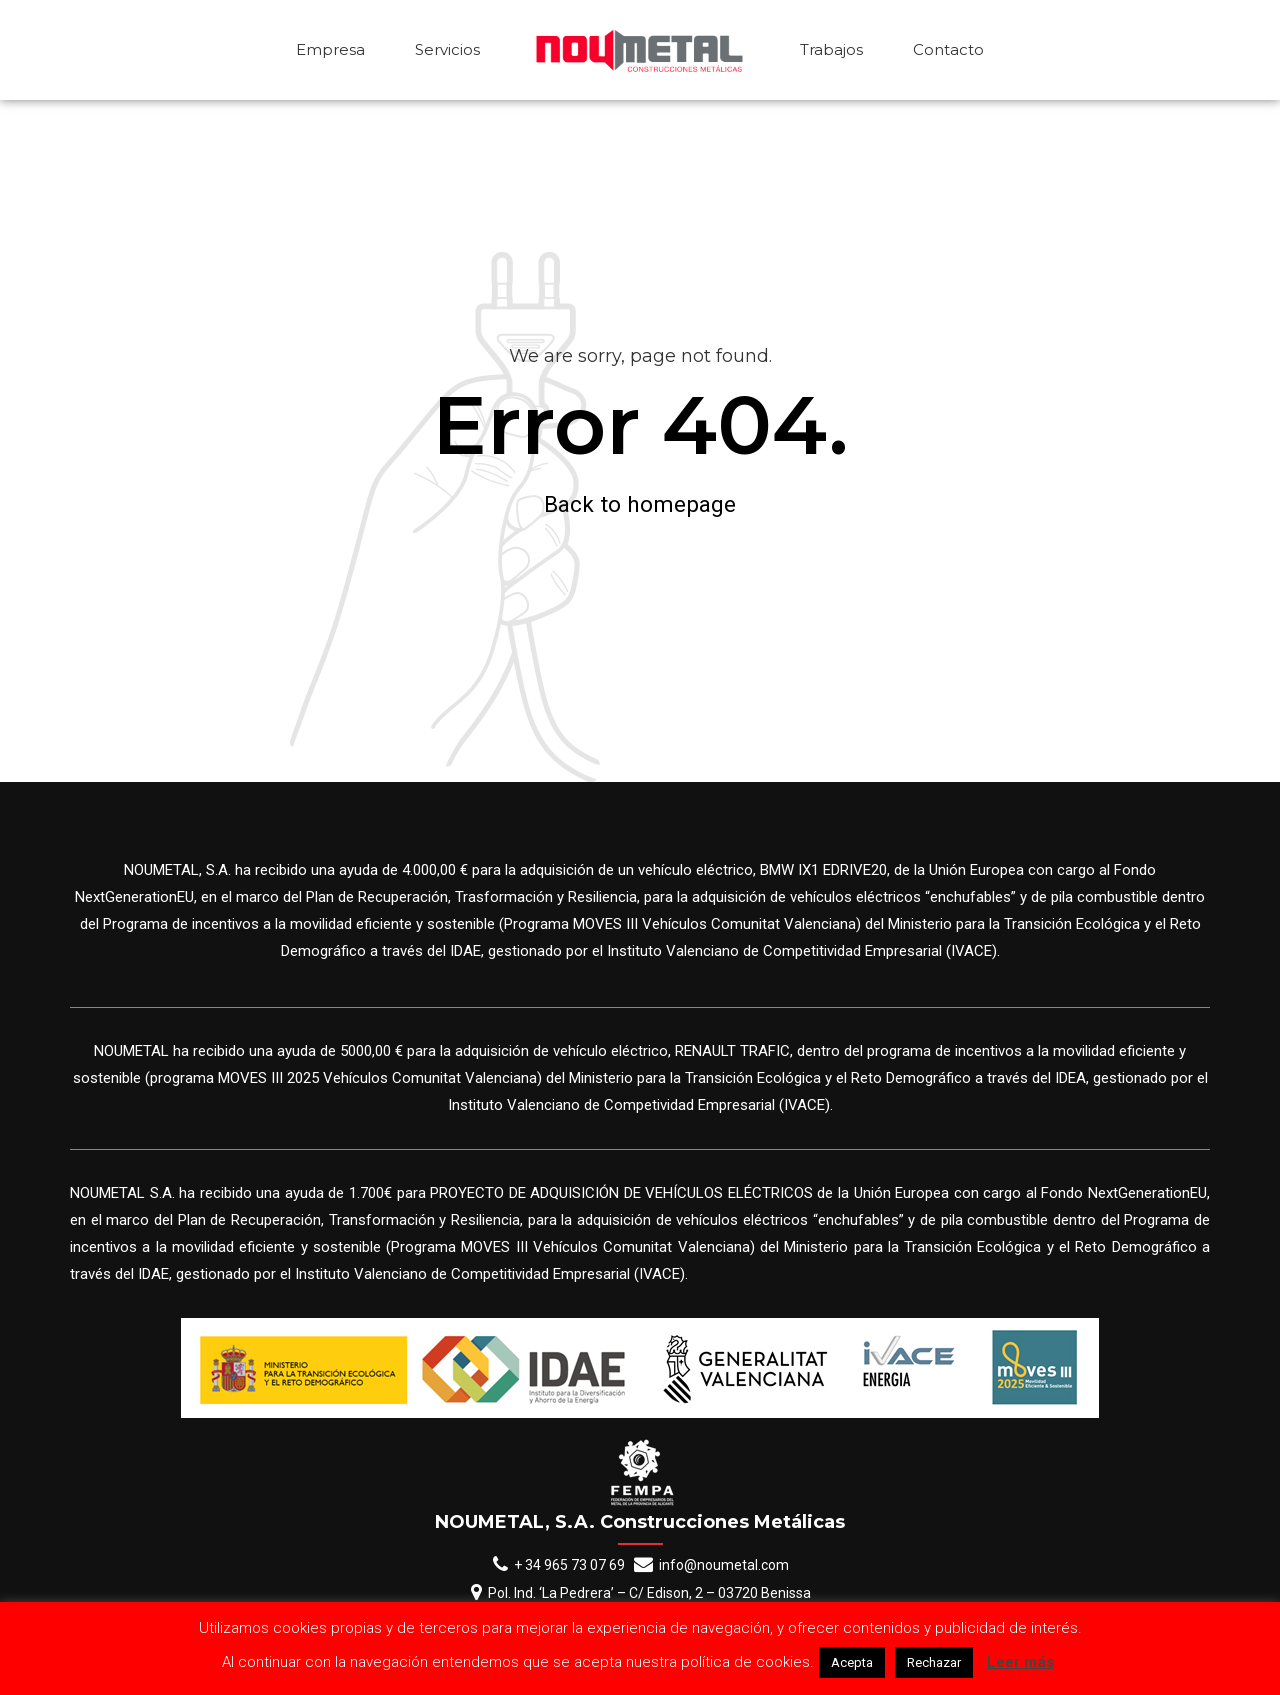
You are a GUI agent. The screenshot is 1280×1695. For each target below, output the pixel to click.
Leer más (1020, 1662)
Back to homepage (640, 504)
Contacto (948, 49)
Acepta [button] (852, 1662)
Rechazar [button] (934, 1662)
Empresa (330, 49)
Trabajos (831, 49)
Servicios (447, 49)
